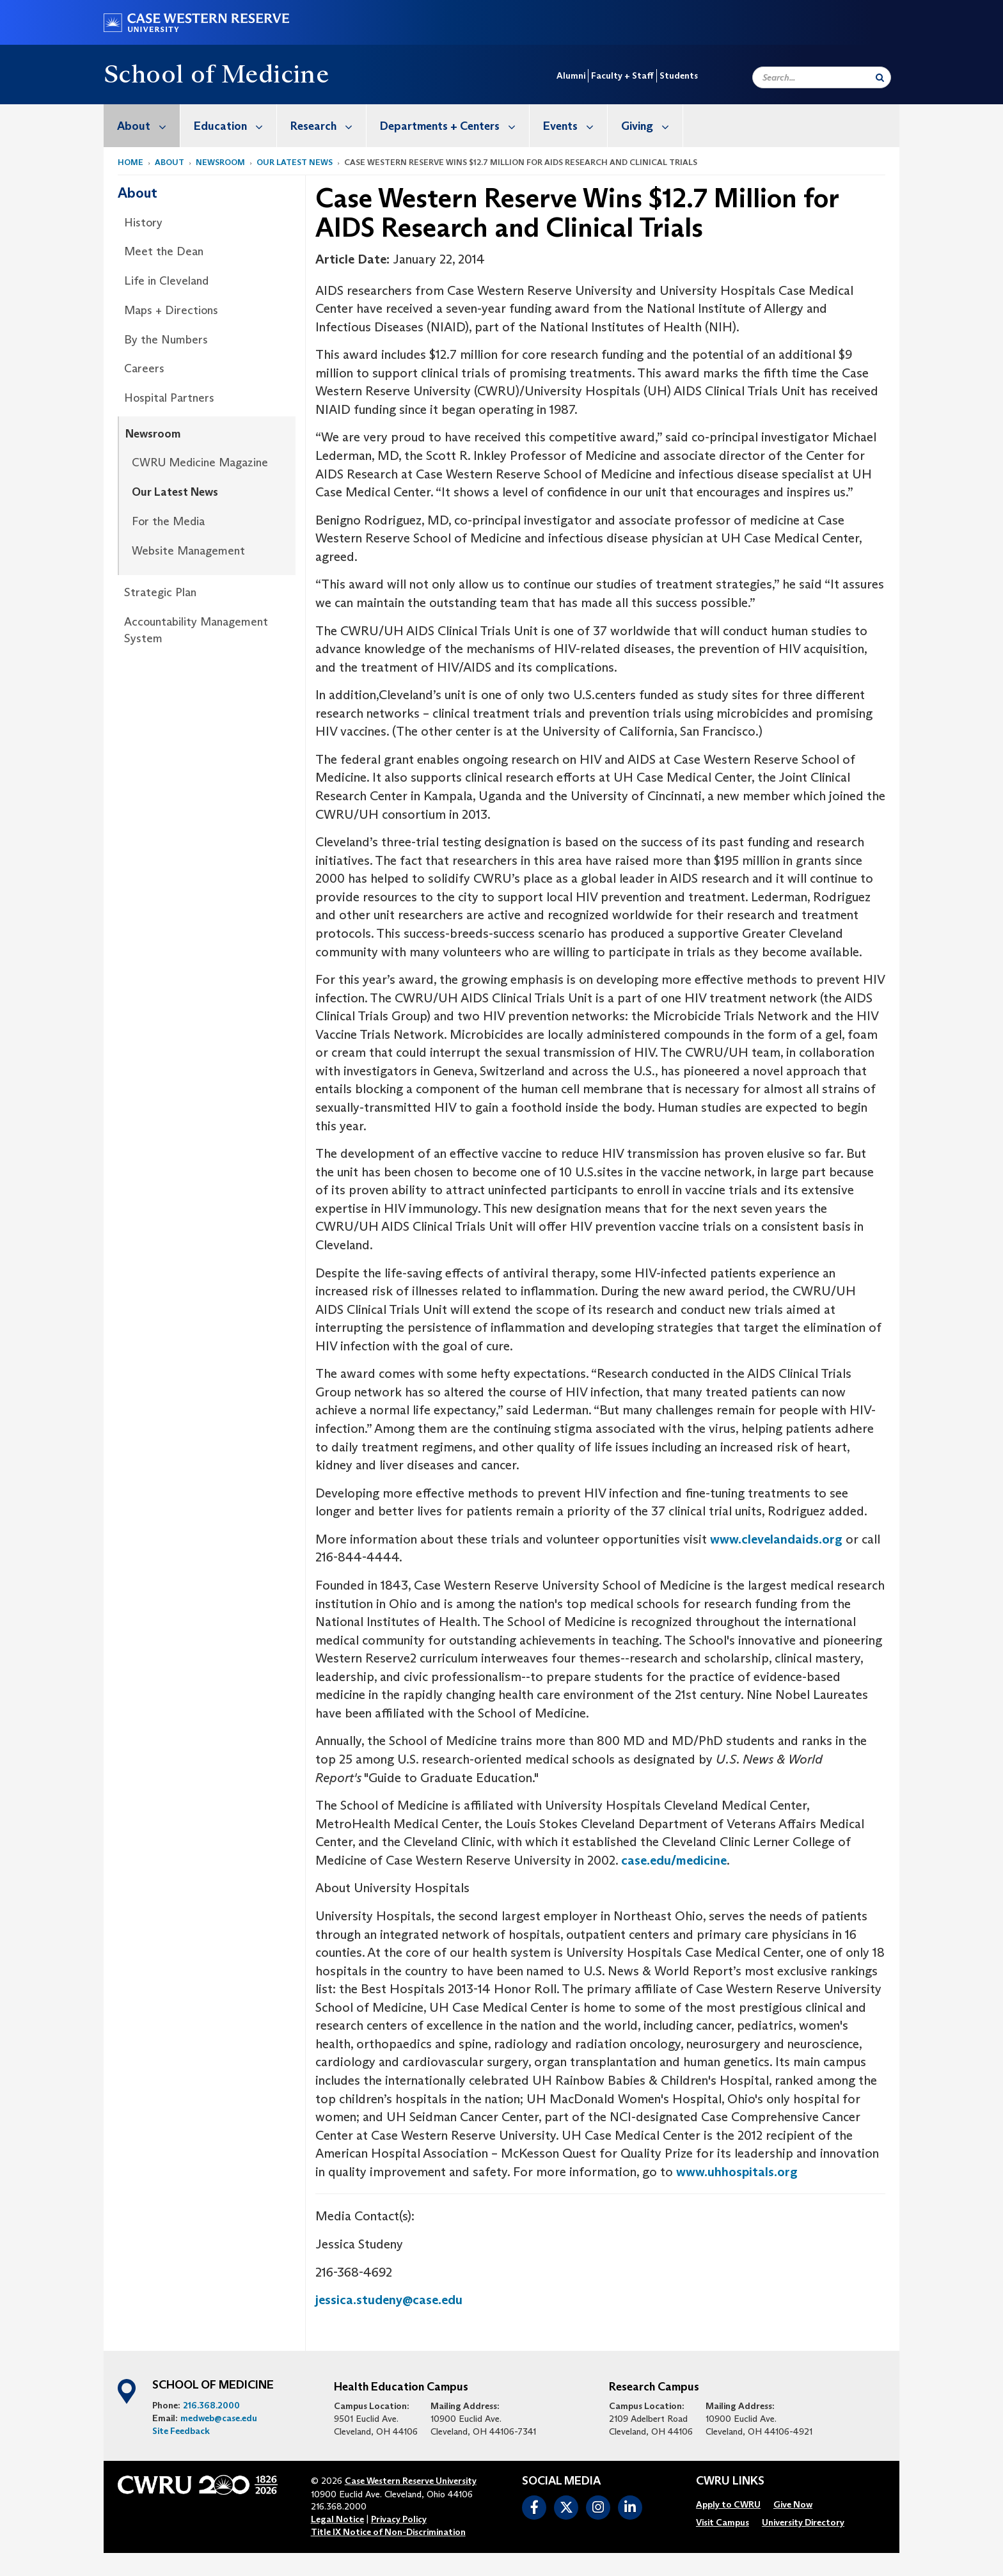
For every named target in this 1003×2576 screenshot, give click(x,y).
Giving (652, 125)
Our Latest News (295, 162)
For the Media (168, 521)
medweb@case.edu (218, 2418)
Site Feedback (181, 2431)
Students (678, 75)
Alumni (571, 75)
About (148, 125)
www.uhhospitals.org (737, 2171)
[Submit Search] (880, 77)
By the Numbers (166, 340)
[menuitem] (142, 125)
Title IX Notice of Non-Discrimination (388, 2532)
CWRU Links (730, 2481)
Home (130, 162)
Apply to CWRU (728, 2504)
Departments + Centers (454, 125)
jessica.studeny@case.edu (388, 2299)
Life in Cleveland (166, 281)
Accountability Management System (196, 630)
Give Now (792, 2504)
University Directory (803, 2522)
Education (235, 125)
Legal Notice (337, 2519)
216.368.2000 (211, 2405)
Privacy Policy (399, 2519)
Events (575, 125)
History (143, 223)
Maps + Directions (171, 310)
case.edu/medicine (674, 1860)
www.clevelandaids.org (776, 1539)
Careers (144, 368)
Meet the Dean (163, 251)
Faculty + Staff (622, 75)
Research (328, 125)
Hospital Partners (169, 398)
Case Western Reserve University (411, 2480)
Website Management (188, 551)
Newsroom (220, 162)
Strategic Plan (160, 592)
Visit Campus (722, 2522)
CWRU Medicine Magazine (200, 462)
